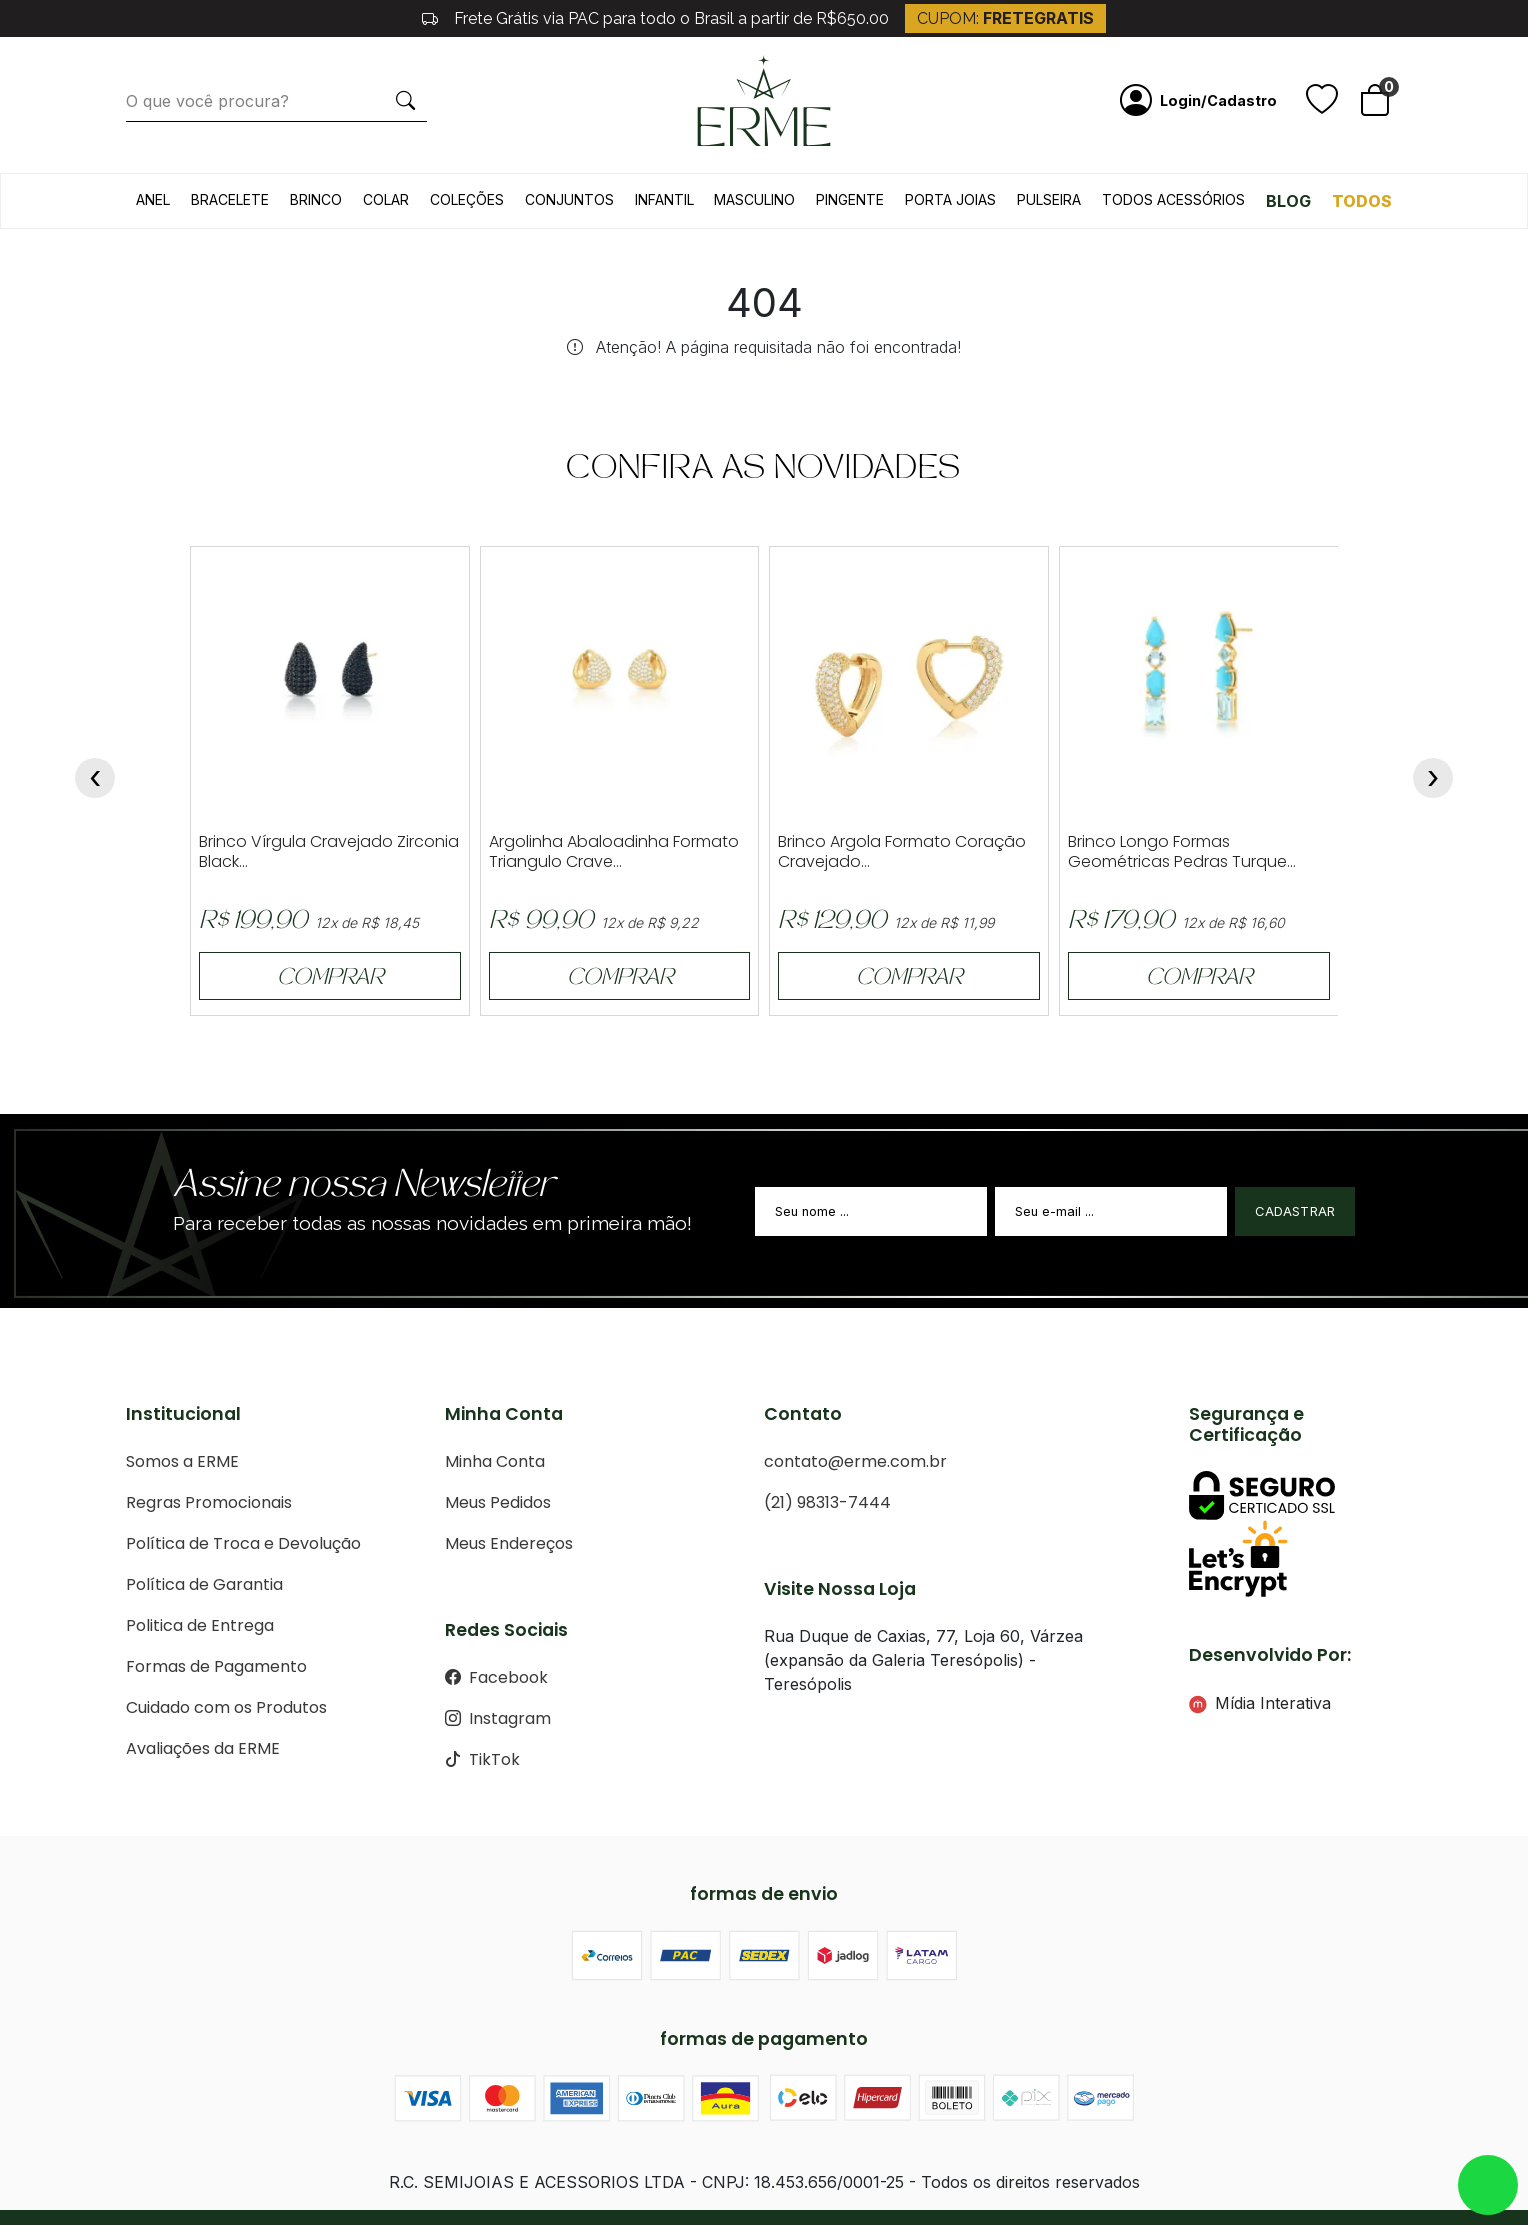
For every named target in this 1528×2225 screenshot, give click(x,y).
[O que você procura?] (255, 101)
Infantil (664, 199)
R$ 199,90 (253, 922)
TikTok (482, 1759)
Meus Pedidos (498, 1502)
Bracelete (230, 199)
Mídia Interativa (1260, 1703)
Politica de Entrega (200, 1625)
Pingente (850, 199)
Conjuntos (569, 199)
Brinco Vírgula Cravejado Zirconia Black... (329, 852)
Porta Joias (950, 199)
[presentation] (95, 778)
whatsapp (1488, 2185)
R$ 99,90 (541, 922)
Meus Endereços (509, 1543)
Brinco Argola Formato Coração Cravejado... (902, 852)
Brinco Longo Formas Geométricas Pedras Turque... (1182, 852)
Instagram (498, 1718)
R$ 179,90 (1121, 922)
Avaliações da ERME (203, 1748)
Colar (386, 199)
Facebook (496, 1677)
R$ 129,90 (832, 922)
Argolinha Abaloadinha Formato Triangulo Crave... (614, 852)
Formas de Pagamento (216, 1666)
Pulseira (1049, 199)
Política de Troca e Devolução (243, 1543)
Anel (153, 199)
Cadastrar (1295, 1211)
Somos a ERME (182, 1461)
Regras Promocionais (209, 1502)
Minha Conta (495, 1461)
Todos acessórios (1173, 199)
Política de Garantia (204, 1584)
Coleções (467, 199)
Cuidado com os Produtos (226, 1707)
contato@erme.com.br (855, 1461)
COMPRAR (330, 979)
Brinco (316, 199)
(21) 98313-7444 (827, 1502)
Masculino (754, 199)
